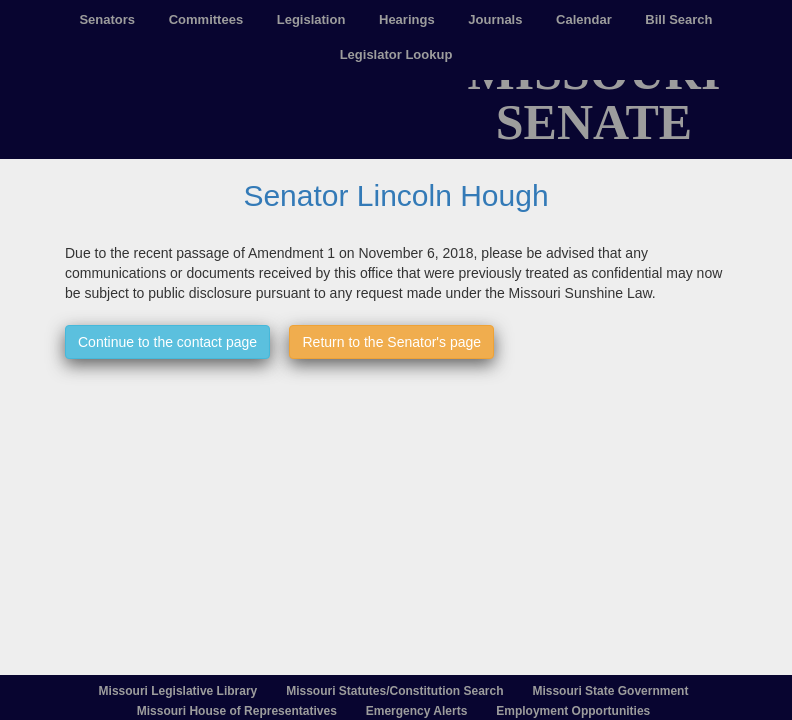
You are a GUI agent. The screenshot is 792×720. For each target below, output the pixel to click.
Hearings (407, 19)
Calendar (584, 19)
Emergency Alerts (417, 711)
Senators (107, 19)
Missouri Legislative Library (178, 691)
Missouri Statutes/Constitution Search (394, 691)
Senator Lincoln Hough (395, 195)
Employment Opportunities (573, 711)
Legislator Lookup (396, 54)
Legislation (311, 19)
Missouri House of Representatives (237, 711)
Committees (206, 19)
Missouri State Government (610, 691)
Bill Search (678, 19)
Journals (495, 19)
